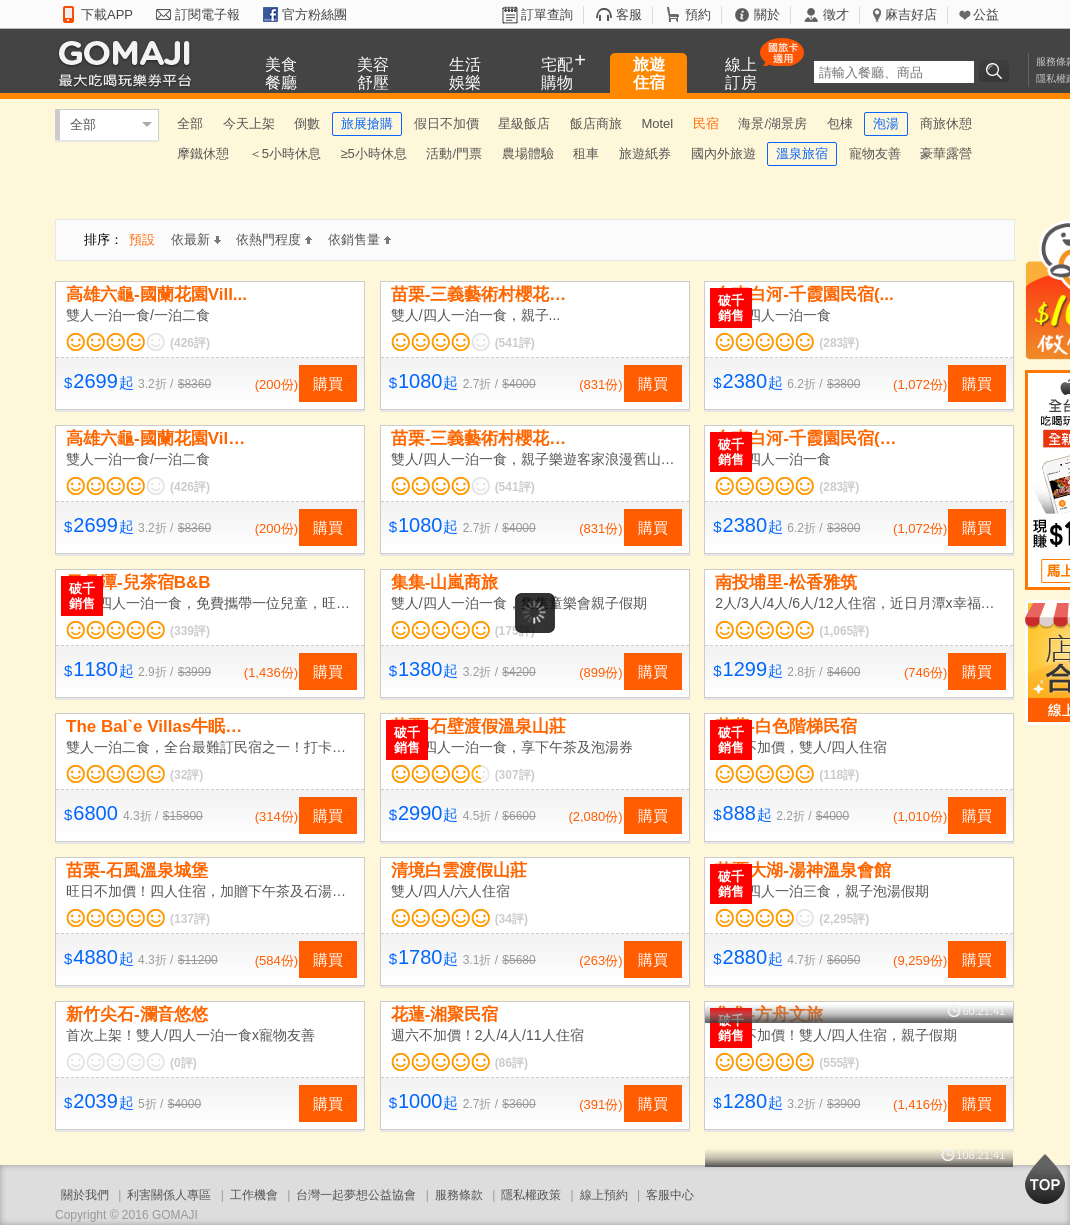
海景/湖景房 (772, 123)
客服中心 (670, 1195)
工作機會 (254, 1195)
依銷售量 (359, 239)
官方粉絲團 (314, 14)
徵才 (836, 14)
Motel (657, 123)
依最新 (196, 239)
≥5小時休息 (373, 153)
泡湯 (886, 123)
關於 (767, 14)
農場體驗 (528, 153)
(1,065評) (844, 631)
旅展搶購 (367, 123)
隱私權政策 (531, 1195)
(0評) (183, 1063)
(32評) (186, 775)
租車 (586, 153)
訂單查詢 (547, 14)
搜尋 (997, 71)
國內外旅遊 (723, 153)
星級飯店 (524, 123)
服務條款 (459, 1195)
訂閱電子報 (207, 14)
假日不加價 (446, 123)
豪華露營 (946, 153)
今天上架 (249, 123)
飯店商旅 (596, 123)
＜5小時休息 (285, 153)
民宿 (706, 123)
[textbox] (894, 72)
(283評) (839, 343)
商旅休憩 (946, 123)
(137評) (190, 919)
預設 (142, 239)
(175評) (515, 631)
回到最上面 (1045, 1179)
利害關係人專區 (169, 1195)
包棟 (840, 123)
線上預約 (604, 1195)
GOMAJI (130, 62)
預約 (698, 14)
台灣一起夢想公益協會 (356, 1195)
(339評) (190, 631)
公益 (986, 14)
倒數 (307, 123)
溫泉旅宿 (802, 153)
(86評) (511, 1063)
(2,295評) (844, 919)
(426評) (190, 343)
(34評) (511, 919)
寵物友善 (875, 153)
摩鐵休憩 (203, 153)
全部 (83, 124)
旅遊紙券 (645, 153)
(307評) (515, 775)
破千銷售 (731, 308)
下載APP (107, 14)
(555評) (839, 1063)
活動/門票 (454, 153)
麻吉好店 (911, 14)
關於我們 (85, 1195)
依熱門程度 (274, 239)
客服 (629, 14)
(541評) (515, 343)
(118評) (839, 775)
